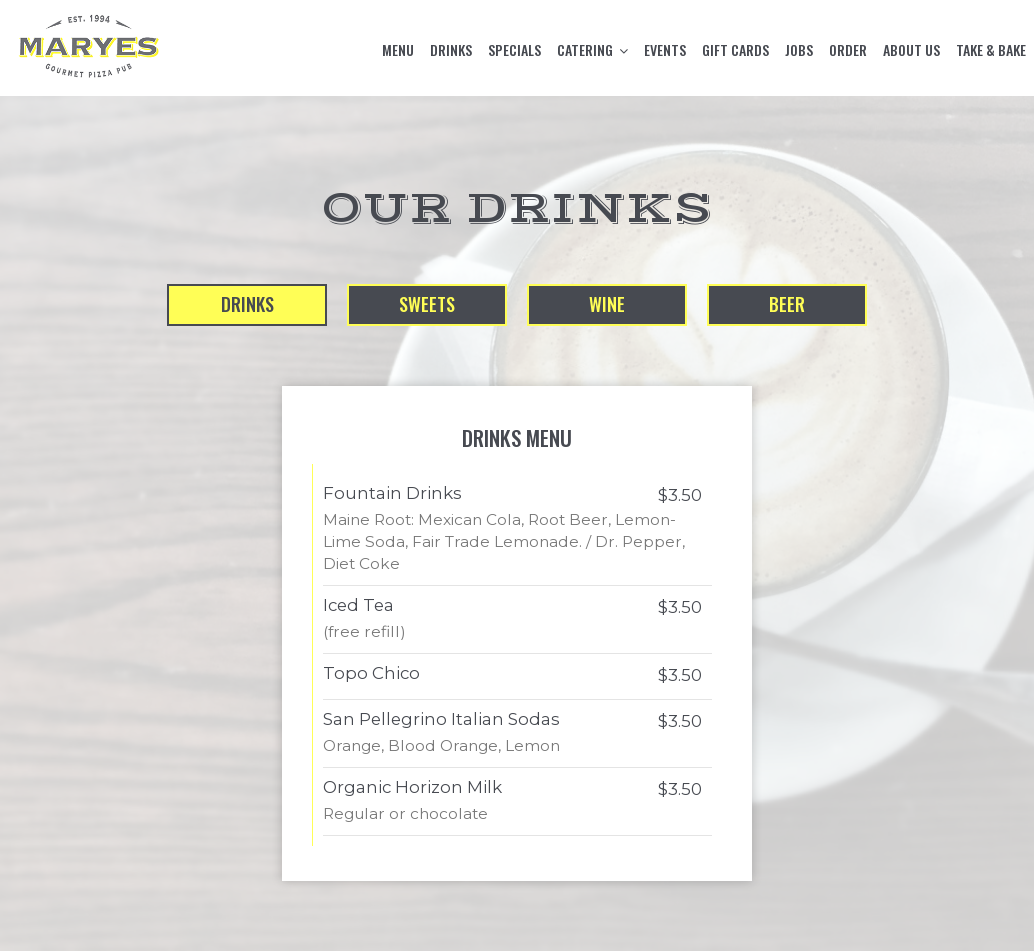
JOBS (799, 50)
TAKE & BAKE (991, 50)
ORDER (848, 50)
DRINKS (451, 50)
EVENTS (665, 50)
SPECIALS (514, 50)
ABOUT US (911, 50)
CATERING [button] (592, 50)
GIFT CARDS (735, 50)
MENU (398, 50)
